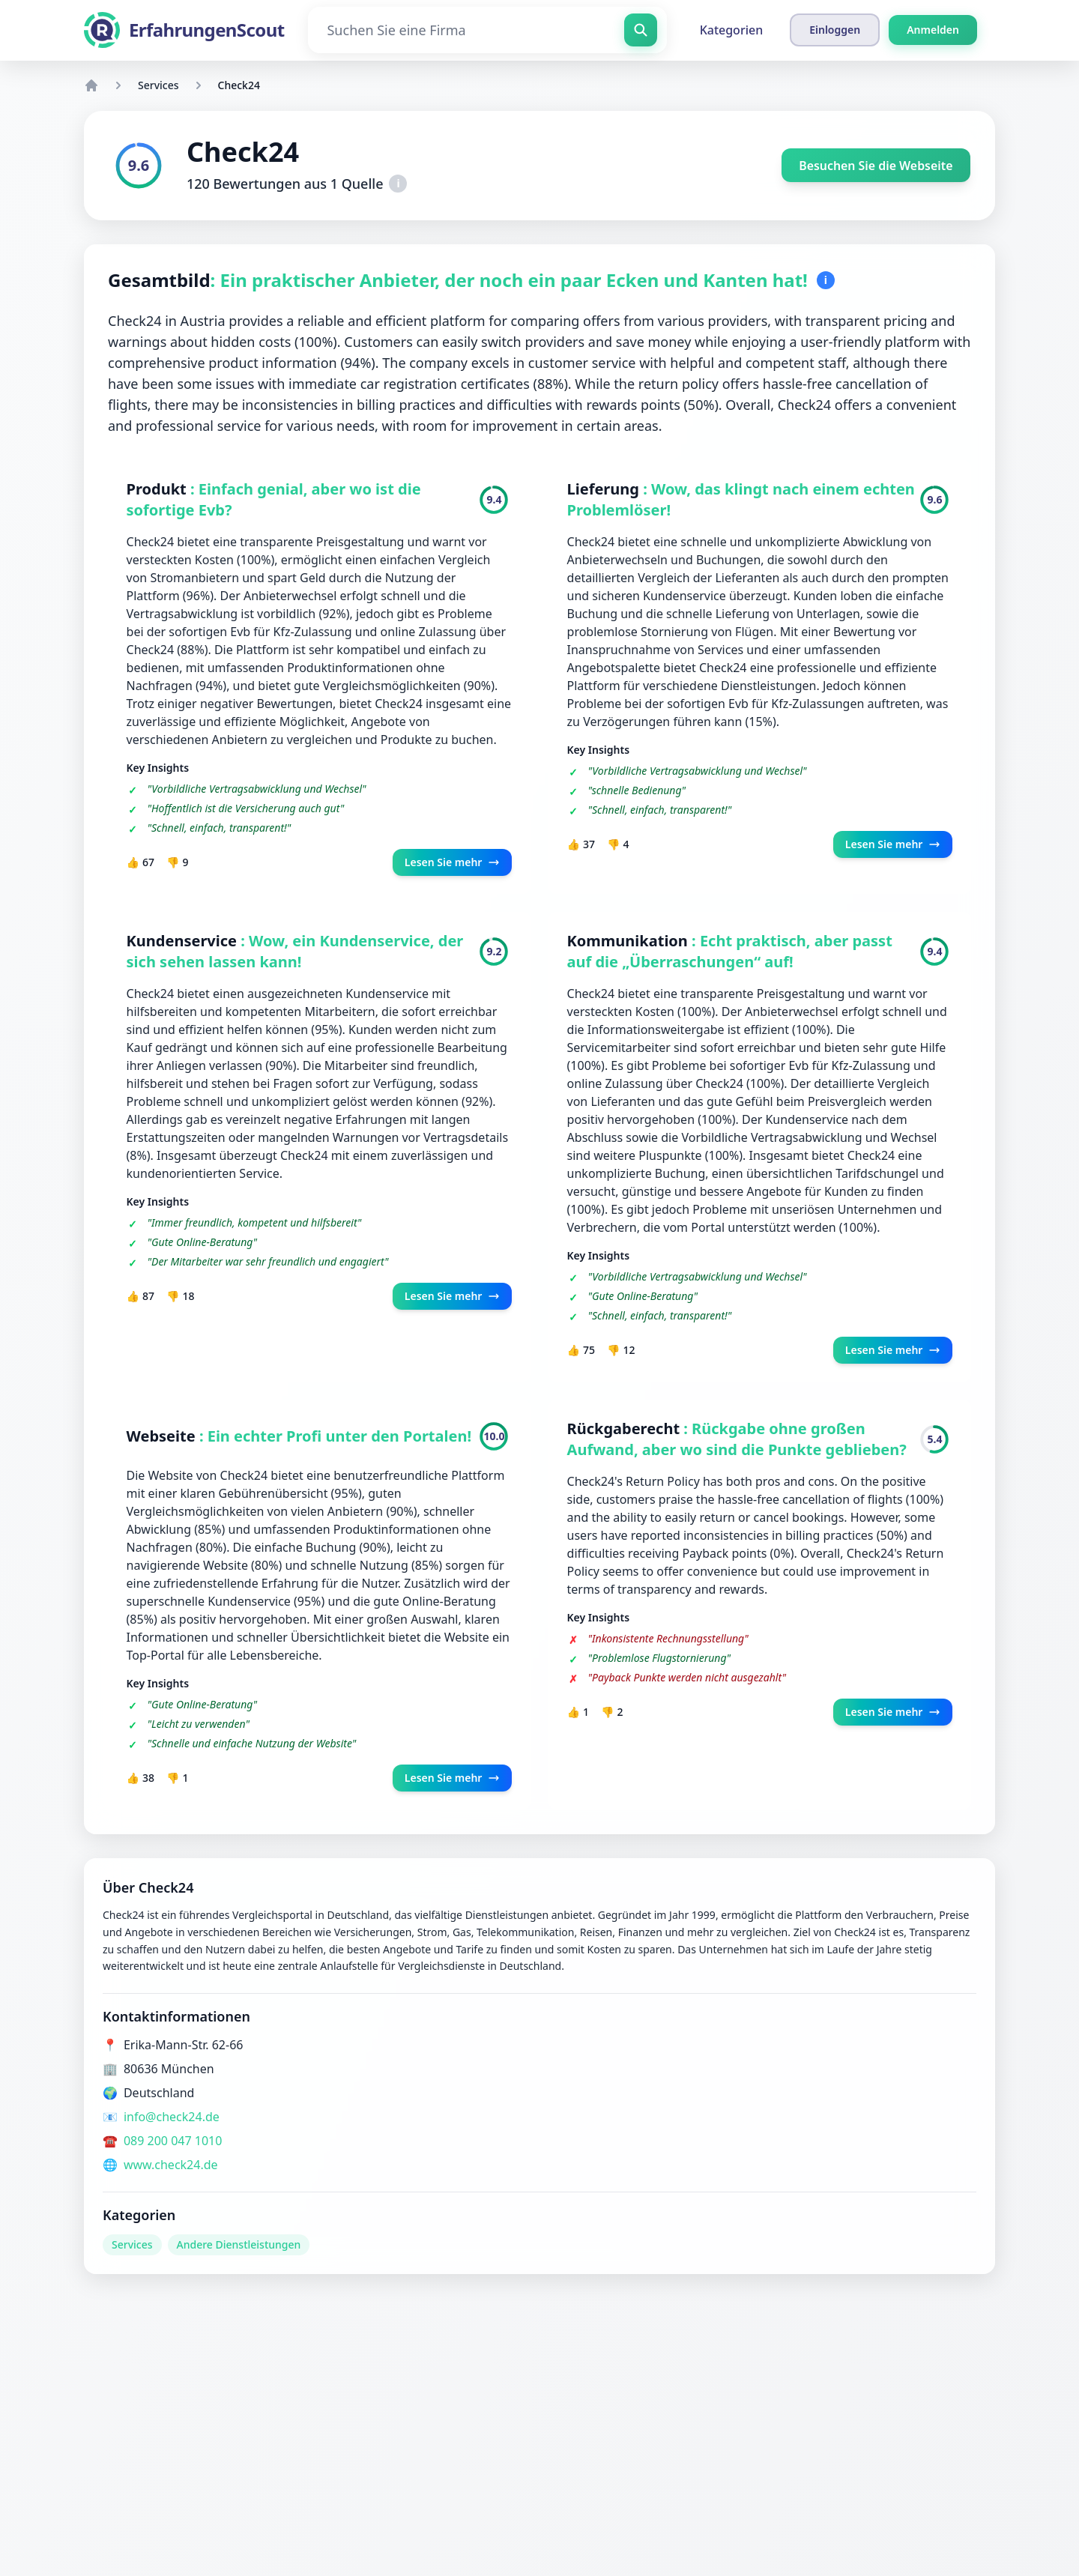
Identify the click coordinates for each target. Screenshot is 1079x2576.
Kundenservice (184, 941)
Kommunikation (629, 941)
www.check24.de (171, 2167)
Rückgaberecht (625, 1430)
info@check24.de (172, 2119)
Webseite (163, 1437)
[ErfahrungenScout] (184, 30)
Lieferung (605, 489)
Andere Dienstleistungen (239, 2247)
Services (158, 85)
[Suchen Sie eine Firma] (487, 29)
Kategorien (732, 30)
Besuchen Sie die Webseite (874, 165)
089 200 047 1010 (173, 2143)
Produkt (158, 489)
